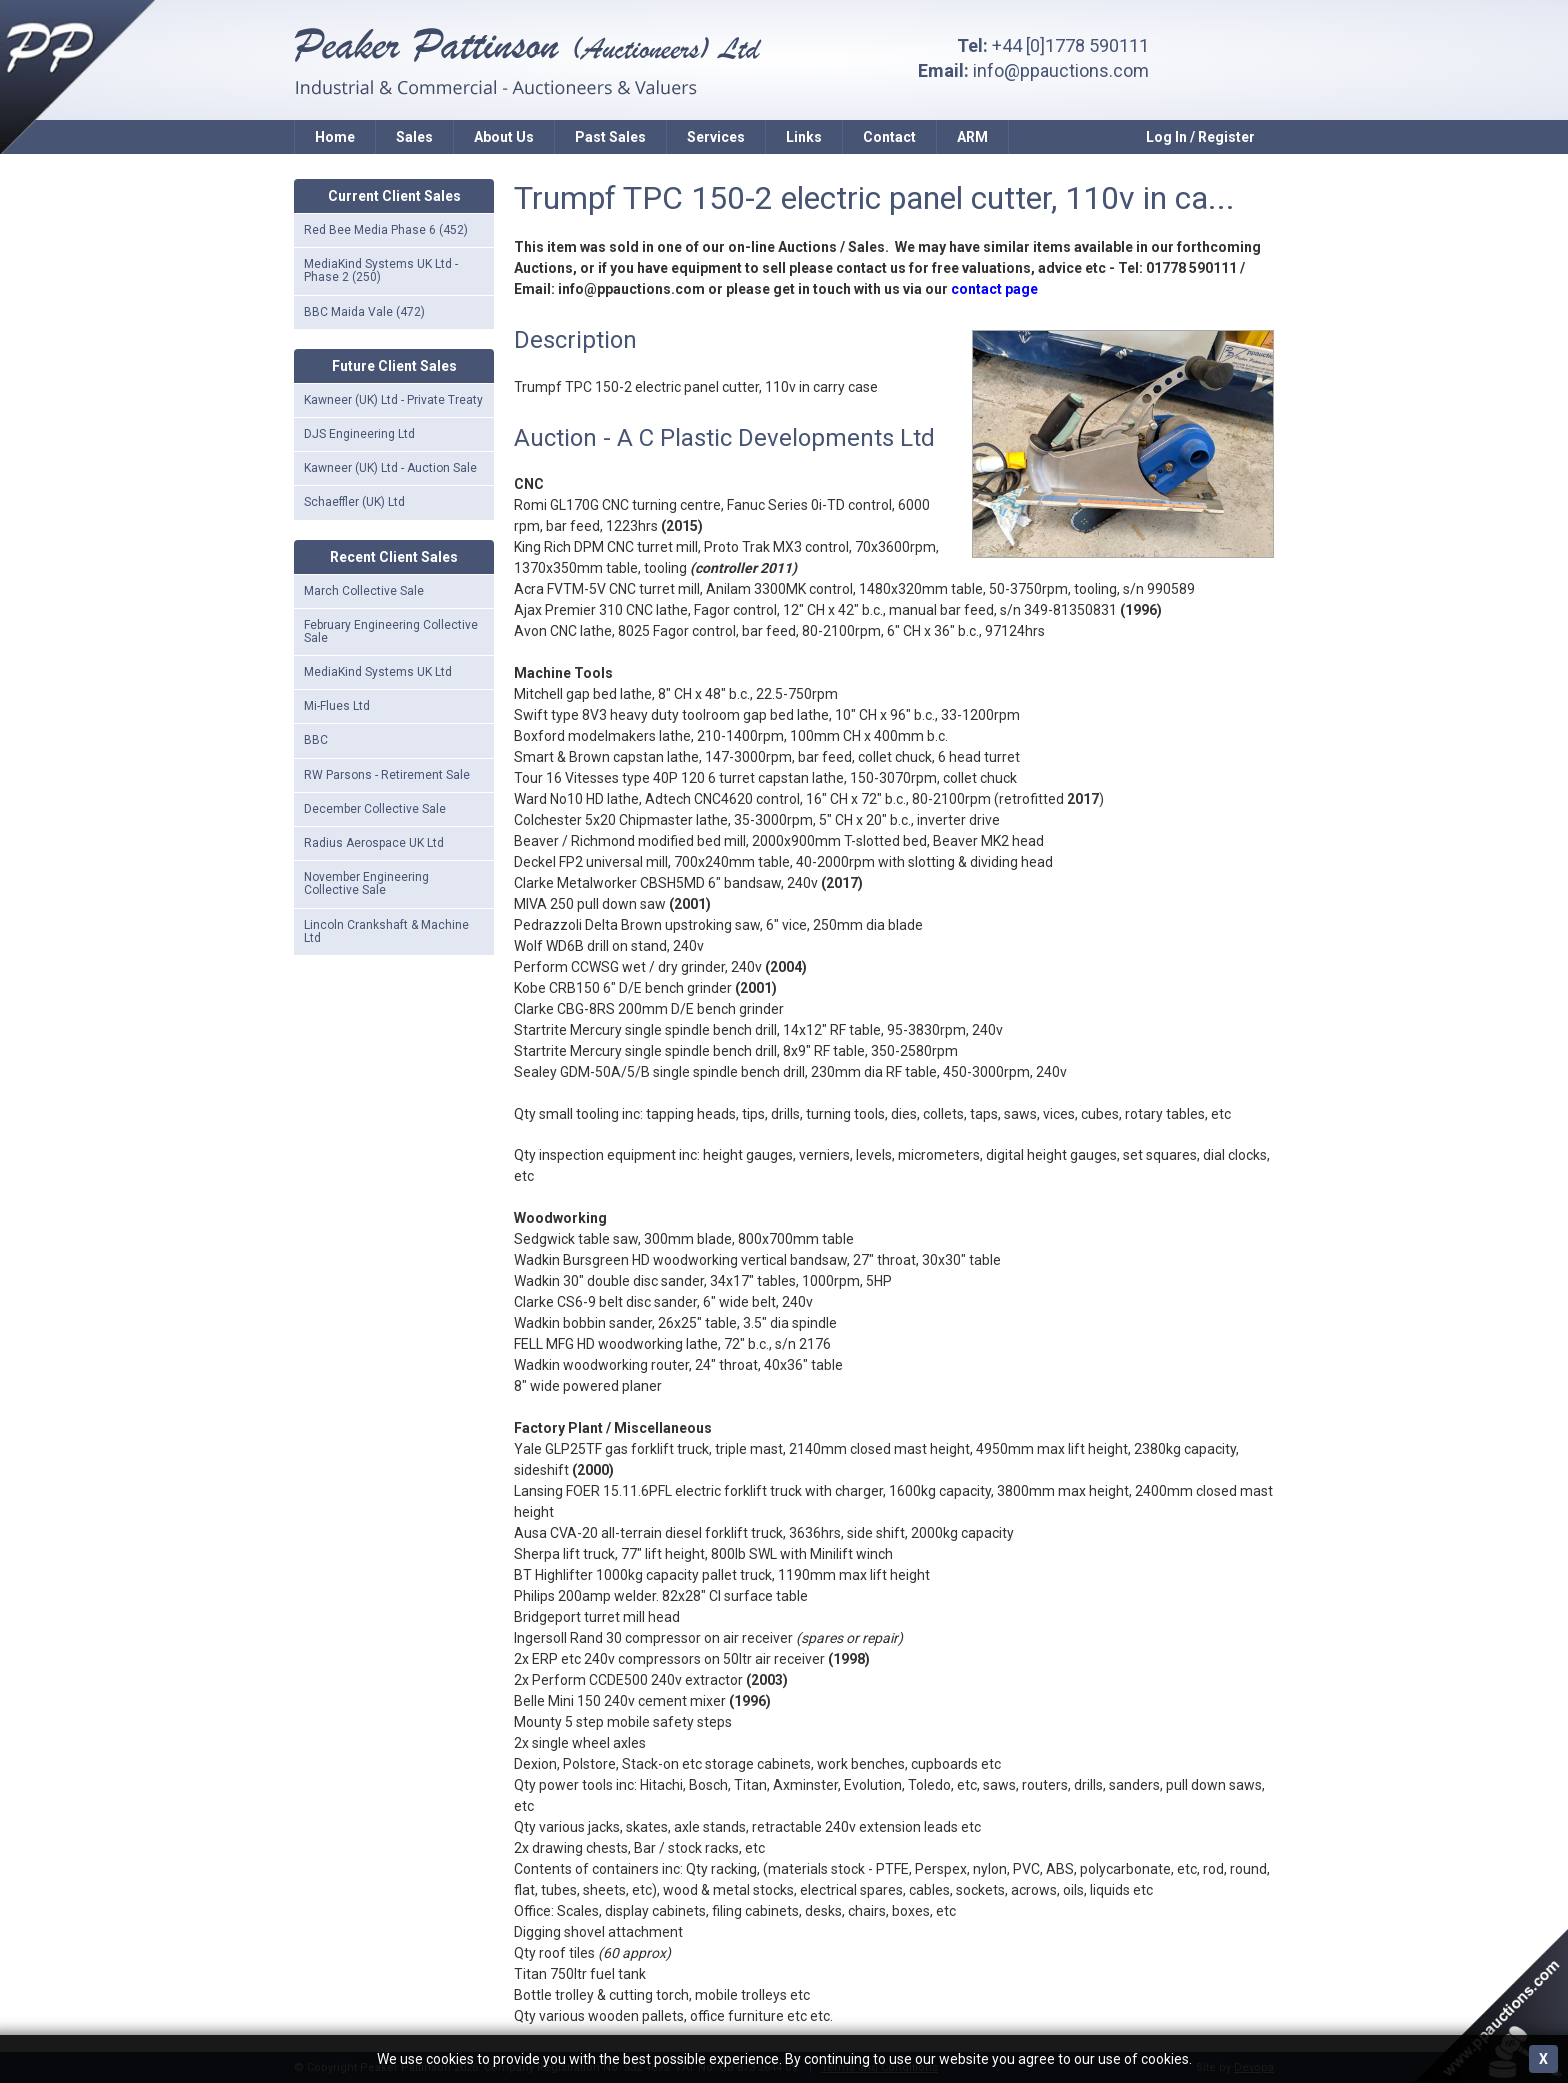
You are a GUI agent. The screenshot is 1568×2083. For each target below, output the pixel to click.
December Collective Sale (375, 809)
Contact (889, 137)
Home (335, 137)
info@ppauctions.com (1061, 70)
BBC (316, 740)
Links (804, 137)
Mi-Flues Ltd (337, 706)
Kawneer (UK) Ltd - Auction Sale (390, 468)
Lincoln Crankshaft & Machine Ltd (386, 931)
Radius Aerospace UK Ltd (374, 843)
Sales (414, 137)
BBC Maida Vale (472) (364, 312)
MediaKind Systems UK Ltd (378, 672)
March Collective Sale (364, 591)
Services (716, 137)
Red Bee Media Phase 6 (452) (386, 230)
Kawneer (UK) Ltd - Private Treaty (393, 400)
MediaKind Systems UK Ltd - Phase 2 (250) (381, 270)
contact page (994, 289)
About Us (504, 137)
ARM (972, 137)
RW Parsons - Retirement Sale (387, 775)
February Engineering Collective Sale (391, 631)
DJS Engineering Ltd (359, 434)
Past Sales (610, 137)
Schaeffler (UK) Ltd (354, 502)
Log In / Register (1200, 137)
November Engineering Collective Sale (366, 883)
